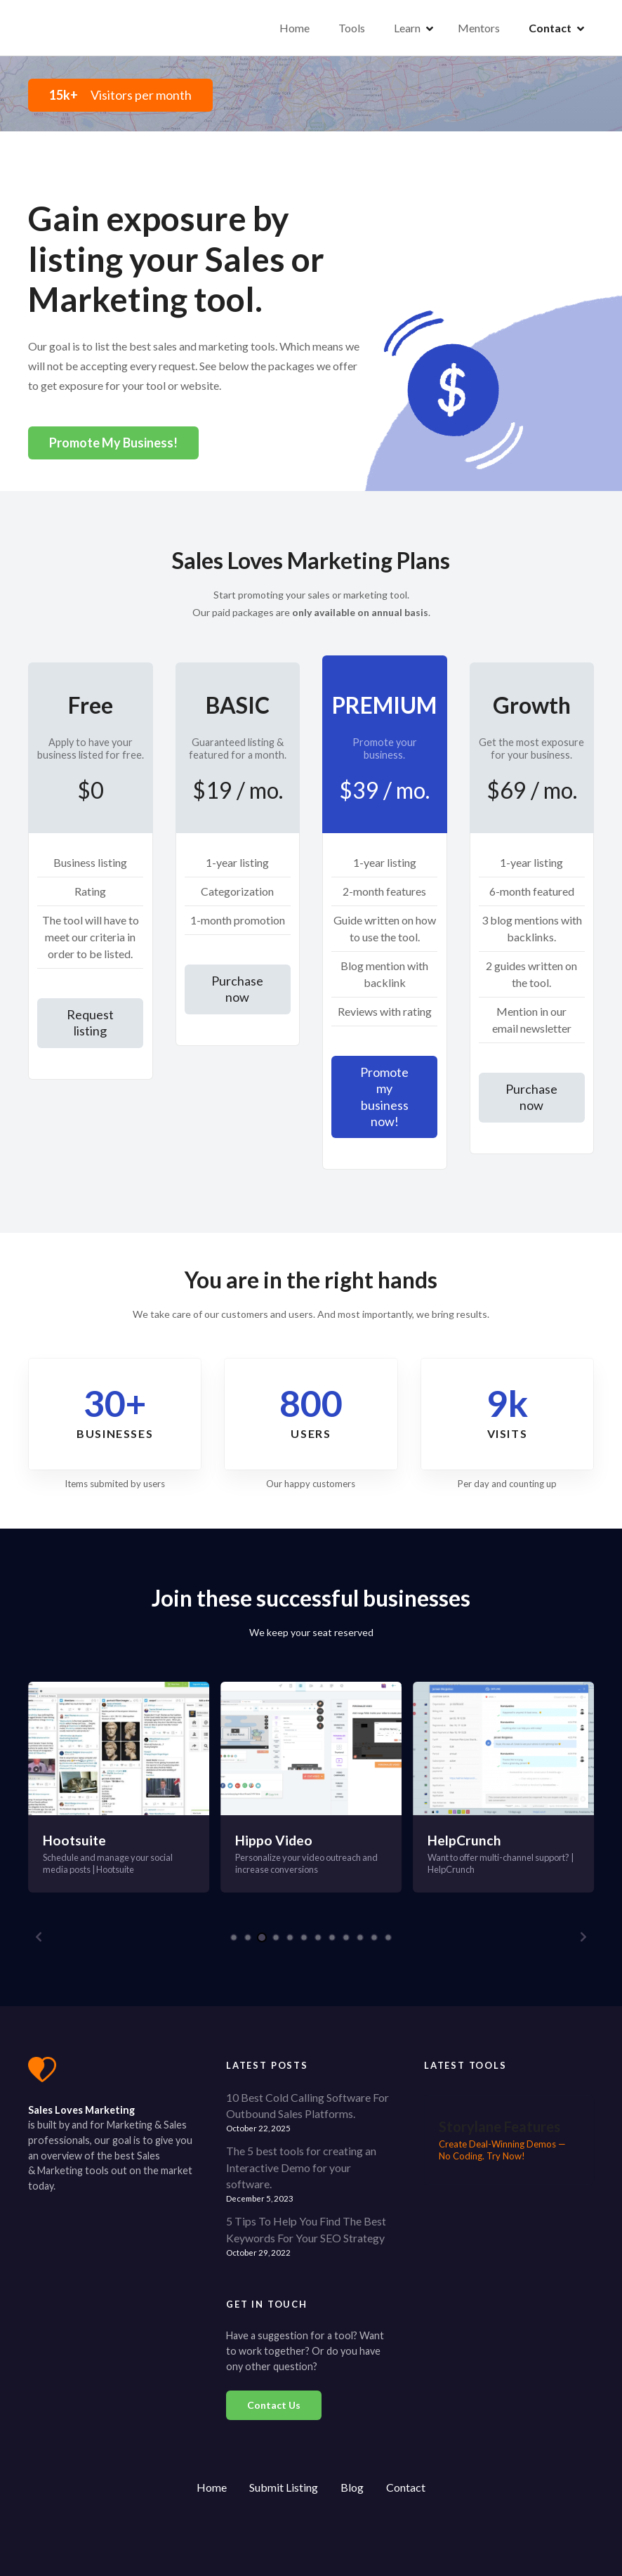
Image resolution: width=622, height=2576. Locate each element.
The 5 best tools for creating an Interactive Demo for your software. (301, 2167)
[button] (38, 1936)
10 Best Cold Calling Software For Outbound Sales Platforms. (307, 2106)
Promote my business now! (384, 1096)
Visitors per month (120, 95)
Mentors (479, 27)
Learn (407, 27)
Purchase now (237, 989)
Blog (352, 2487)
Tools (351, 27)
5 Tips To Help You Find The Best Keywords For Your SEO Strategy (306, 2229)
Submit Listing (283, 2487)
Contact (550, 27)
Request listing (90, 1022)
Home (294, 27)
